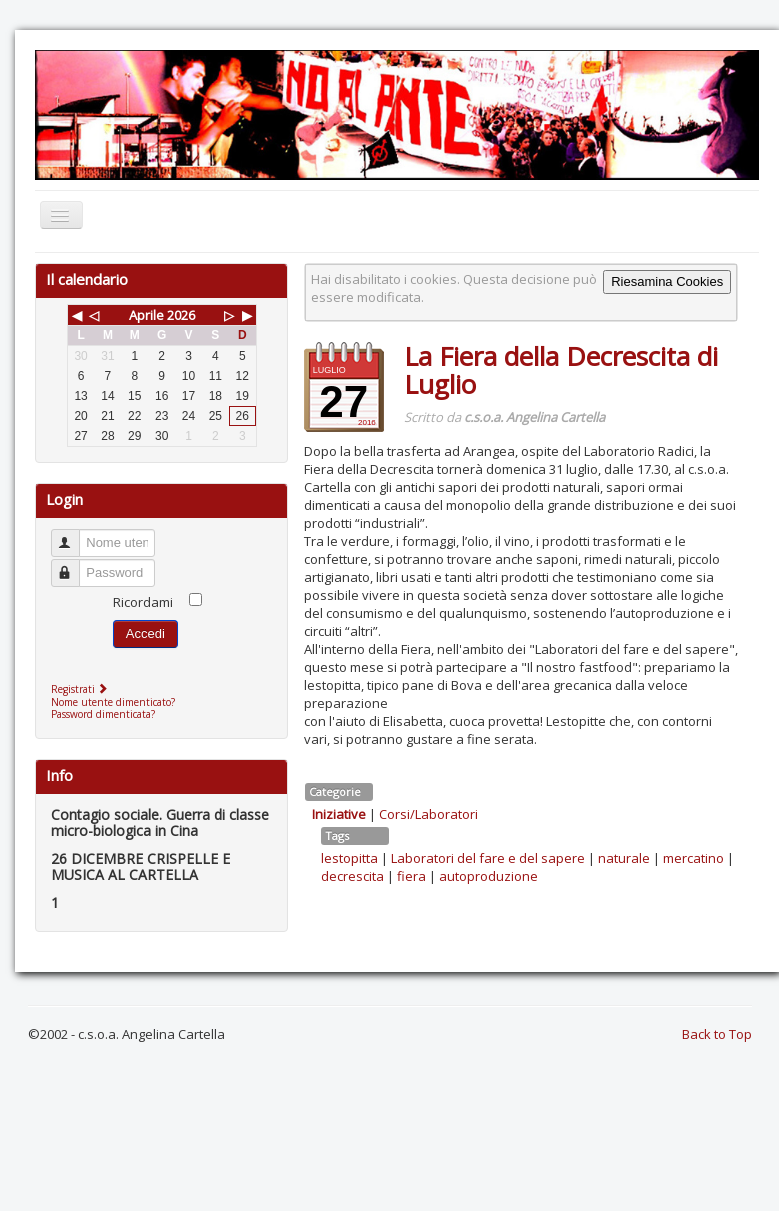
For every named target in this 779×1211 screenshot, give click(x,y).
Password (74, 564)
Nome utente (74, 534)
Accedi (145, 633)
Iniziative (339, 814)
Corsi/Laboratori (428, 814)
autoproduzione (488, 876)
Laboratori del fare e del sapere (488, 858)
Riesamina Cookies (667, 281)
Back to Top (717, 1034)
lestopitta (349, 858)
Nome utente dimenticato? (113, 702)
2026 (181, 315)
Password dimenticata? (103, 714)
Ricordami (143, 602)
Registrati (81, 689)
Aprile (146, 315)
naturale (624, 858)
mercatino (693, 858)
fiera (411, 876)
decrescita (352, 876)
